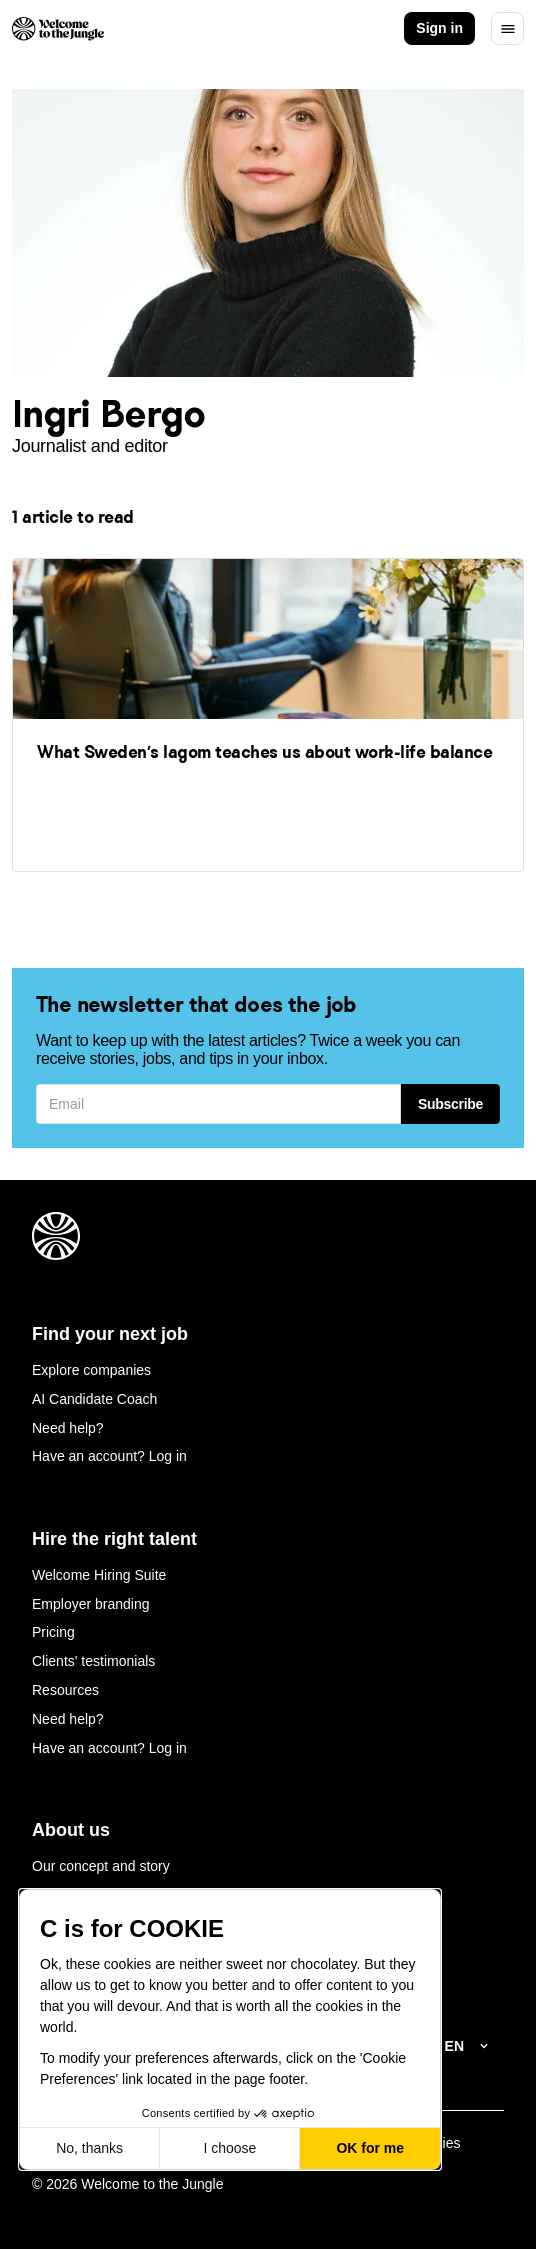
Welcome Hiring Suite (99, 1575)
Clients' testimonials (93, 1661)
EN (454, 2046)
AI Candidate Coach (94, 1399)
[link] (268, 713)
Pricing (53, 1632)
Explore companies (91, 1370)
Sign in (439, 28)
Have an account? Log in (109, 1456)
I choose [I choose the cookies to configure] (229, 2148)
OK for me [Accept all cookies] (370, 2148)
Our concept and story (101, 1866)
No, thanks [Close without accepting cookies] (89, 2148)
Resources (65, 1690)
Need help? (68, 1428)
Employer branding (91, 1604)
